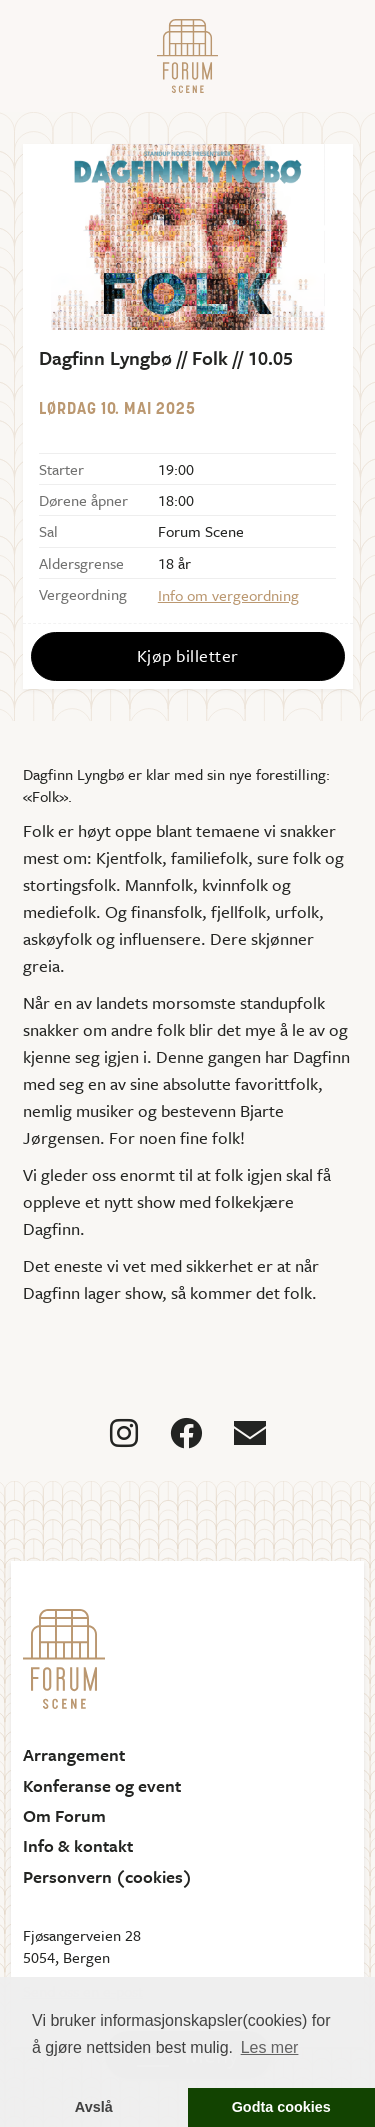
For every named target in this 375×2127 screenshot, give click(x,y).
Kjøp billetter (188, 655)
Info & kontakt (78, 1846)
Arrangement (74, 1755)
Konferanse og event (102, 1786)
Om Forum (64, 1816)
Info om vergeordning (228, 595)
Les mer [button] (270, 2047)
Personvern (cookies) (107, 1877)
